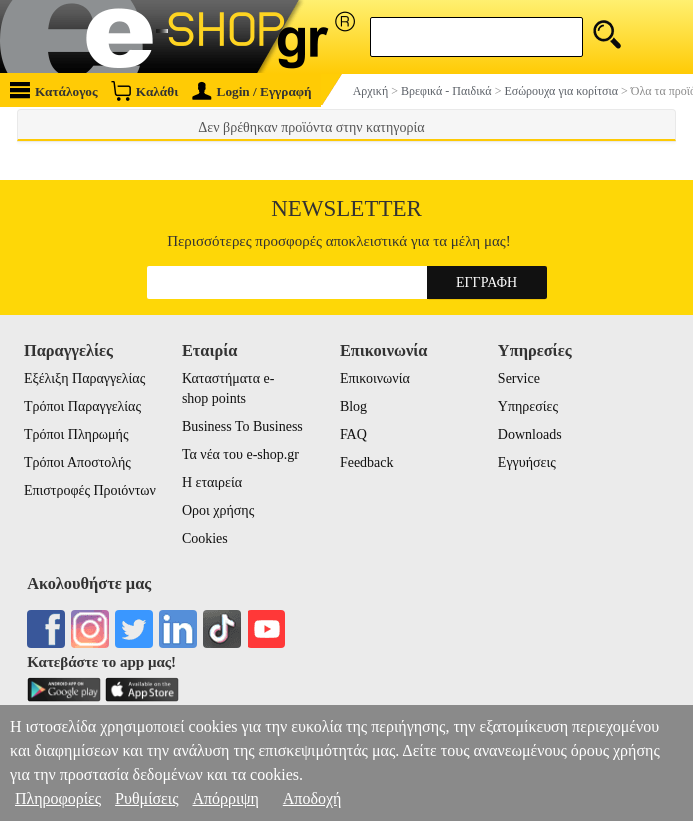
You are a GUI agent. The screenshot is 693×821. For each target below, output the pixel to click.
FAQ (353, 434)
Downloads (530, 434)
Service (519, 378)
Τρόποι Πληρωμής (76, 434)
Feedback (367, 462)
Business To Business (242, 426)
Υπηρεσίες (528, 406)
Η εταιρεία (212, 482)
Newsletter (346, 208)
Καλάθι (144, 90)
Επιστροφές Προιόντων (90, 490)
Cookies (205, 538)
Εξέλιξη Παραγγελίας (84, 378)
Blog (353, 406)
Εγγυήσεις (527, 462)
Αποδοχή (312, 798)
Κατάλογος (54, 90)
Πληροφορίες (58, 798)
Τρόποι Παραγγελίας (82, 406)
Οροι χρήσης (218, 510)
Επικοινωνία (375, 378)
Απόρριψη (225, 798)
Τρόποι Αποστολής (77, 462)
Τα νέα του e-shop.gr (240, 454)
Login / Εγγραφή (252, 91)
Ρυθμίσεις (146, 798)
